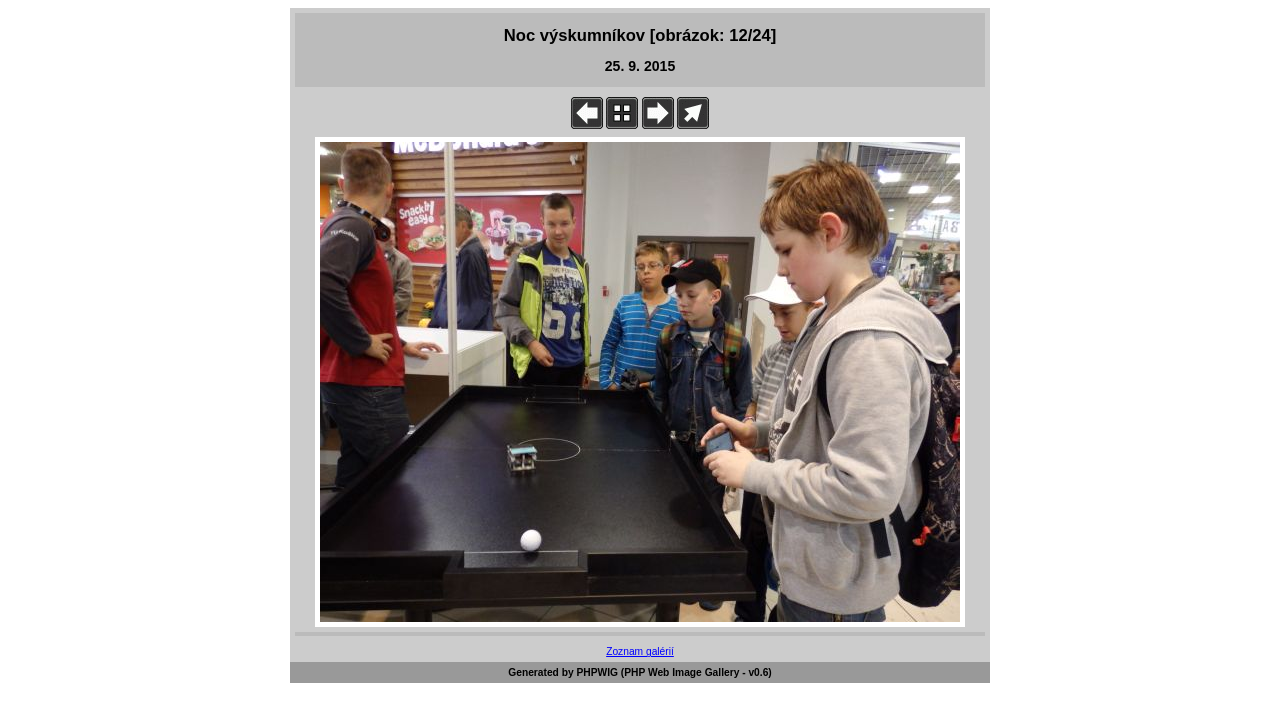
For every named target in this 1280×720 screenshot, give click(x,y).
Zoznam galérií (640, 651)
